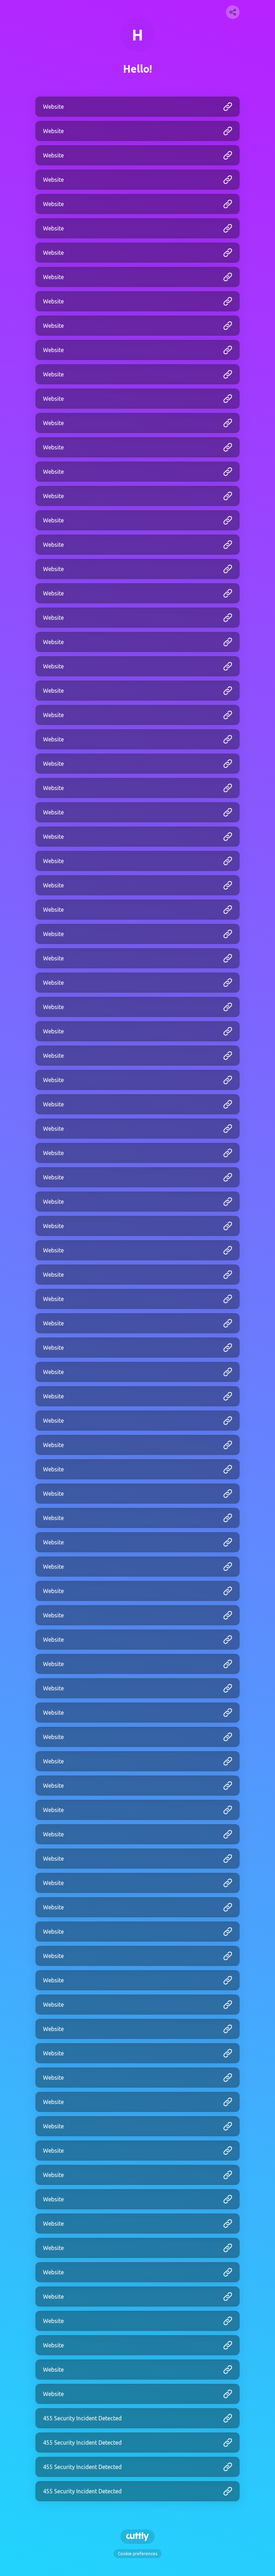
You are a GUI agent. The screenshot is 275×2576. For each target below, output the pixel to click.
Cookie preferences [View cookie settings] (137, 2553)
